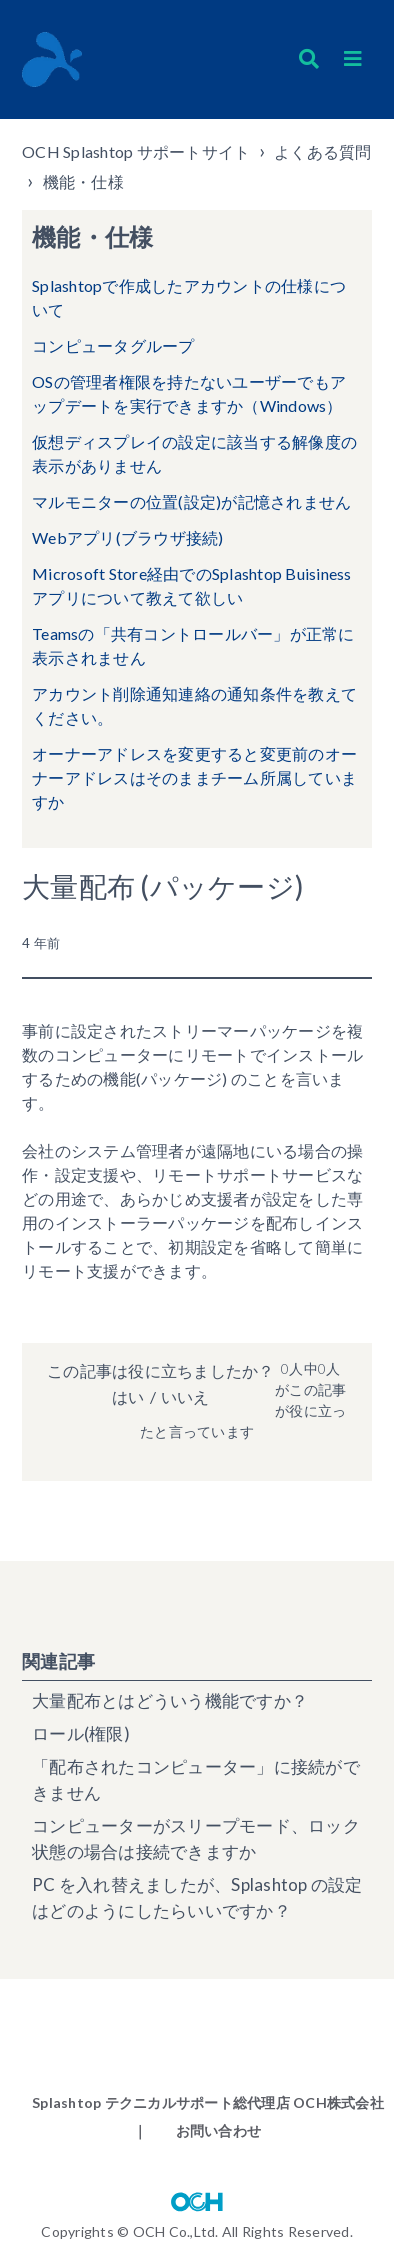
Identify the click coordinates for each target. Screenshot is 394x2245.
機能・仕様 (83, 181)
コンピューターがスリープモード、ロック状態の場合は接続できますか (196, 1838)
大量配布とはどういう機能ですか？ (170, 1700)
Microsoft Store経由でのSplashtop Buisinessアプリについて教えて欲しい (192, 585)
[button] (353, 59)
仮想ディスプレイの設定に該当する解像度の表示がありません (194, 453)
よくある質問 (323, 151)
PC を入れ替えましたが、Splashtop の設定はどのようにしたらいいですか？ (197, 1897)
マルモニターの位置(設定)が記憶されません (191, 501)
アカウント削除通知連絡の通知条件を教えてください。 (194, 705)
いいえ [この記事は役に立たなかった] (185, 1396)
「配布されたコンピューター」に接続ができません (196, 1779)
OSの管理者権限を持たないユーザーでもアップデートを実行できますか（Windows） (189, 393)
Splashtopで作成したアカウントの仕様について (189, 297)
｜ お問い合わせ (197, 2130)
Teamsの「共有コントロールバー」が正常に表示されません (193, 645)
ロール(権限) (81, 1733)
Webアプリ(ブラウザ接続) (128, 537)
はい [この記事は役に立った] (128, 1396)
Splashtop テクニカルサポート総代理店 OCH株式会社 (208, 2102)
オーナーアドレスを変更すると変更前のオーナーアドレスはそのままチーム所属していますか (194, 777)
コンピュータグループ (113, 345)
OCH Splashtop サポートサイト (136, 151)
